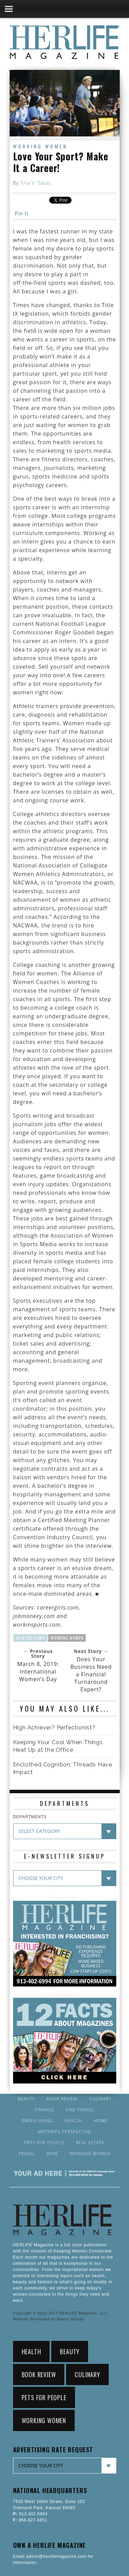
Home (101, 2121)
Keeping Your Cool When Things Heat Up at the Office (58, 1746)
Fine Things (80, 2110)
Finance (44, 2110)
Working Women (40, 146)
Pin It (22, 213)
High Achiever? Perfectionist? (54, 1727)
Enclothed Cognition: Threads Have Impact (62, 1768)
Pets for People (44, 2142)
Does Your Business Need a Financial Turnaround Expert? (90, 1674)
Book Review (61, 2099)
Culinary (100, 2099)
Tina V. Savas (35, 183)
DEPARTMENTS (30, 1816)
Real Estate (90, 2142)
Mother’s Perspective (64, 2132)
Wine (52, 2153)
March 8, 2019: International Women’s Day (38, 1671)
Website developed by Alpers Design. (49, 2319)
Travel (27, 2153)
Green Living (37, 2121)
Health (73, 2121)
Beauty (26, 2099)
